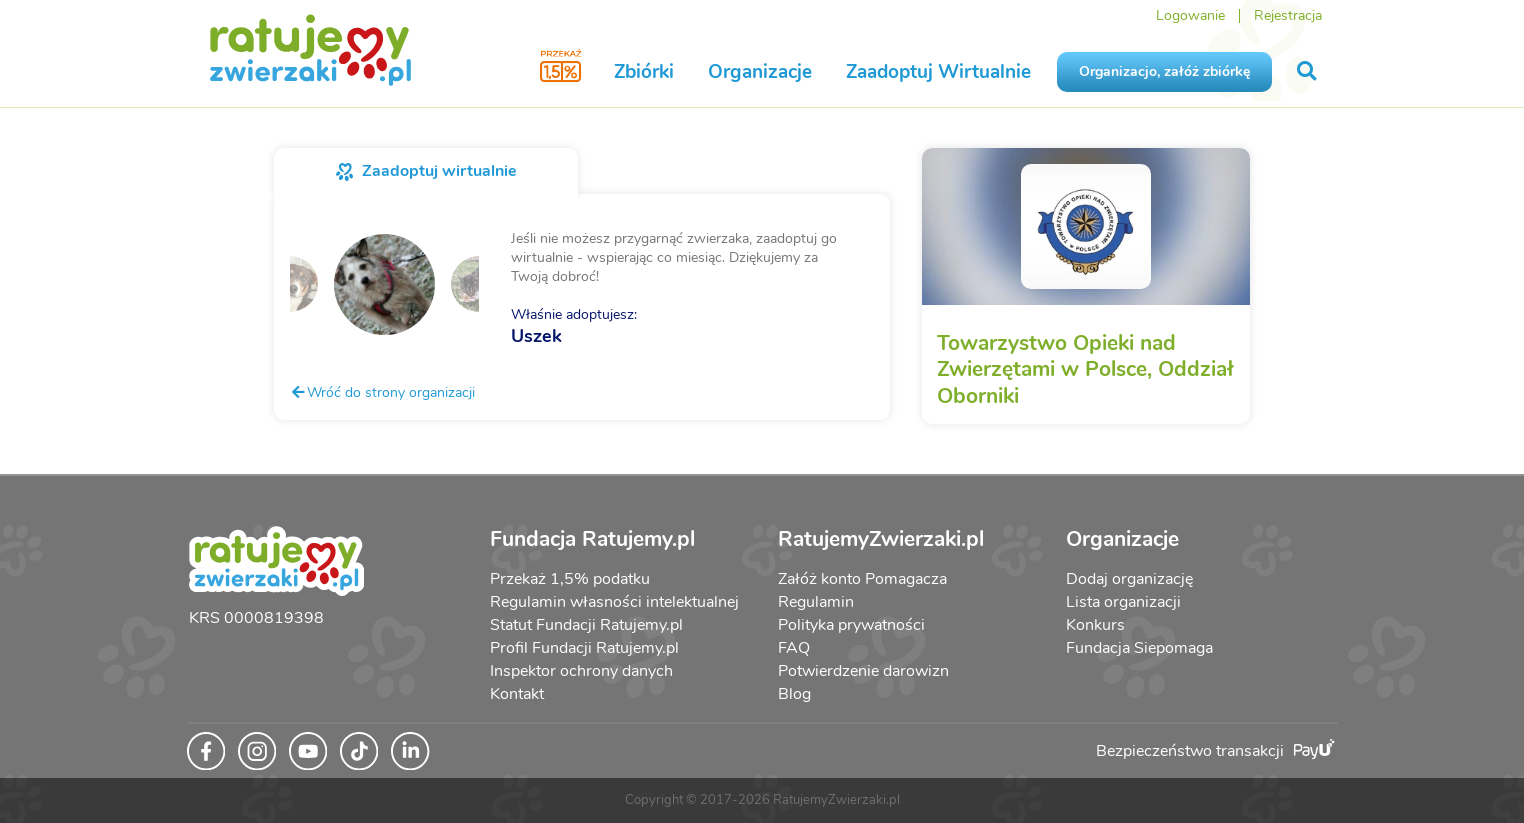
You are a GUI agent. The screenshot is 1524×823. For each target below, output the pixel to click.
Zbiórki (644, 72)
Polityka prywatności (851, 625)
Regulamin (816, 602)
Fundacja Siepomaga (1139, 648)
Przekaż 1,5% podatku (570, 579)
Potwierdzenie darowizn (863, 671)
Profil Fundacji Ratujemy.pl (584, 648)
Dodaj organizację (1129, 579)
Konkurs (1095, 625)
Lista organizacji (1123, 602)
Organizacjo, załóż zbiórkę (1164, 71)
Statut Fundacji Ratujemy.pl (586, 625)
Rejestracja (1288, 15)
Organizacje (760, 72)
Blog (794, 694)
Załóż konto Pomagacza (862, 579)
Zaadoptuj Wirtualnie (938, 72)
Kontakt (517, 694)
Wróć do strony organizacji (382, 392)
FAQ (794, 648)
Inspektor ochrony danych (581, 671)
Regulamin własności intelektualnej (614, 602)
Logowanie (1190, 15)
